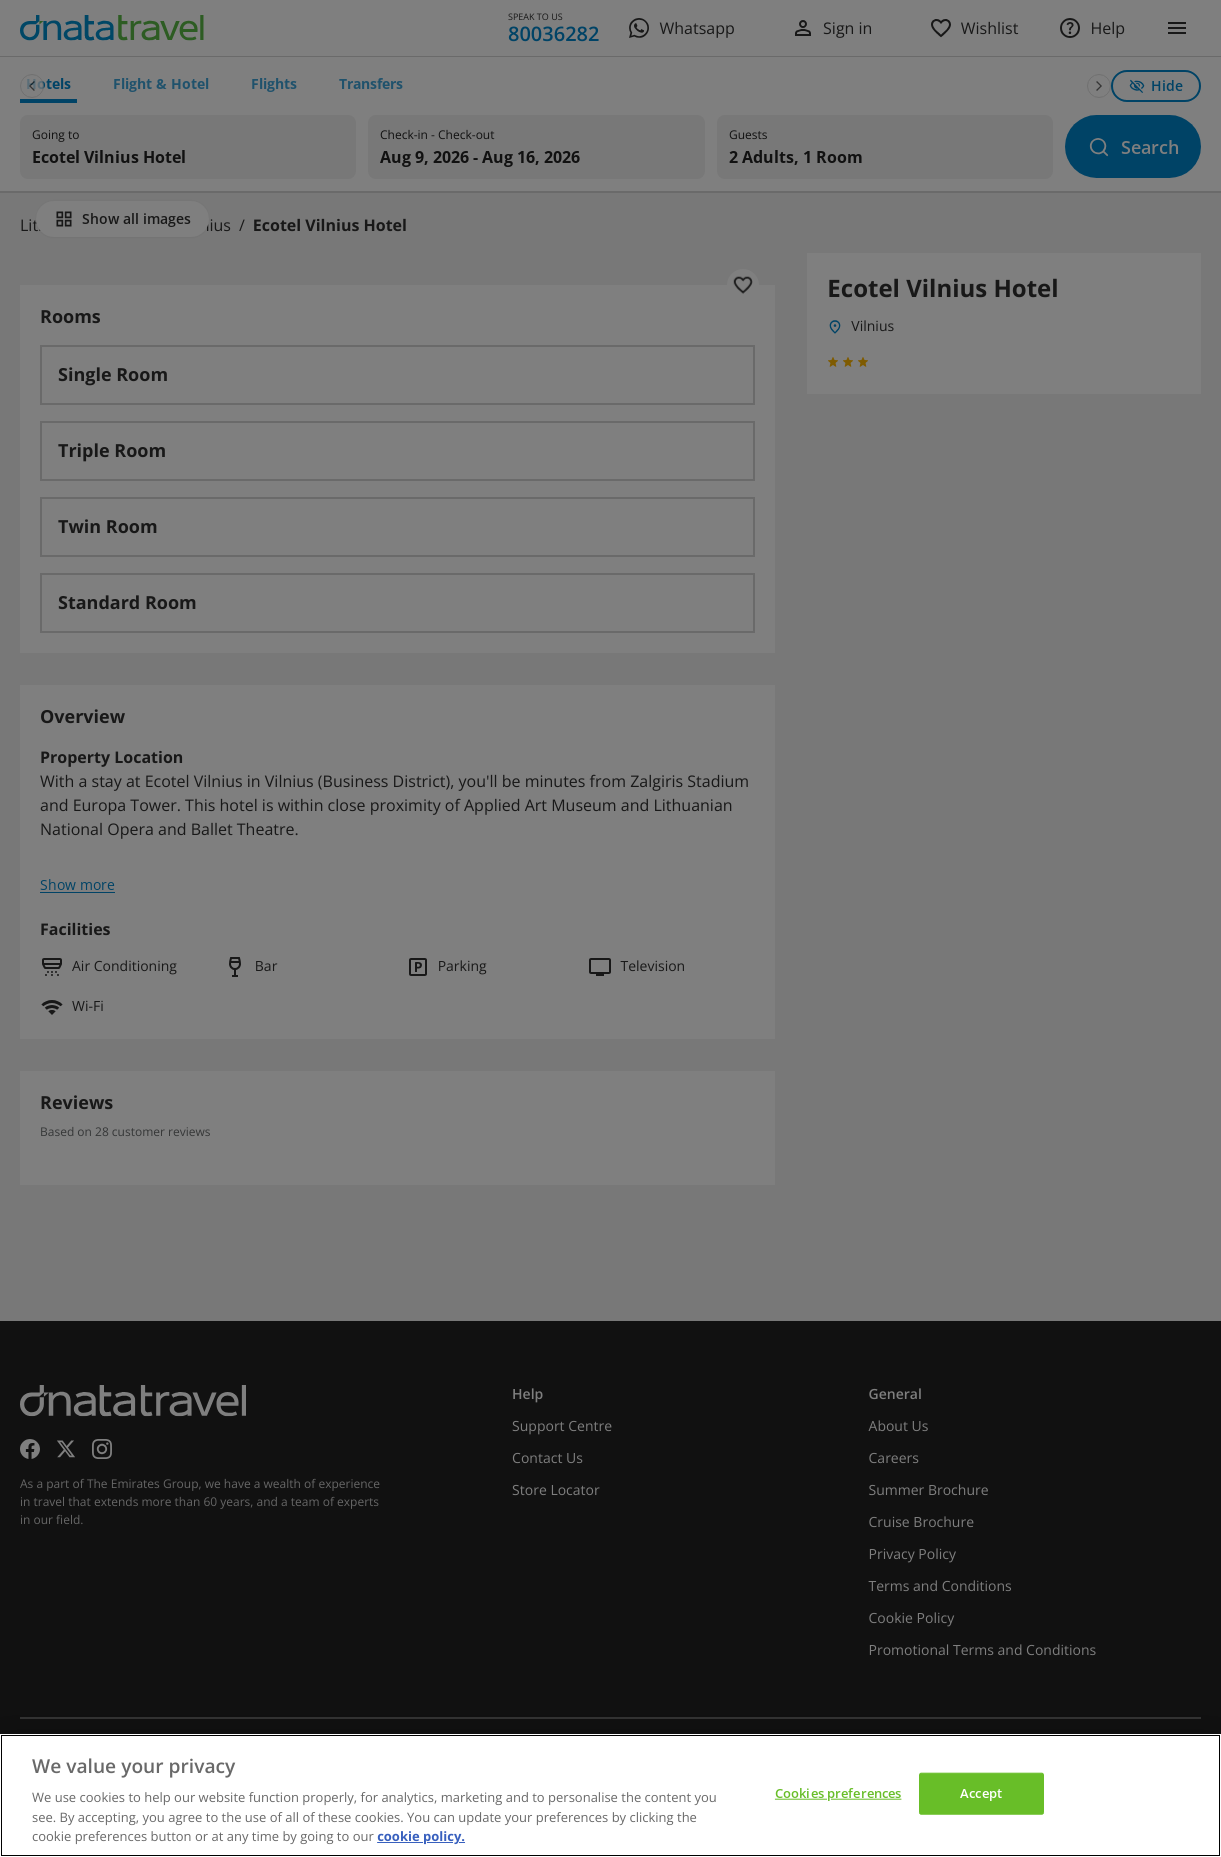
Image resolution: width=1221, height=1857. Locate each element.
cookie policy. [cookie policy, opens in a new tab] (421, 1836)
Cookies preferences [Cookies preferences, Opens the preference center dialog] (838, 1793)
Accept (981, 1793)
